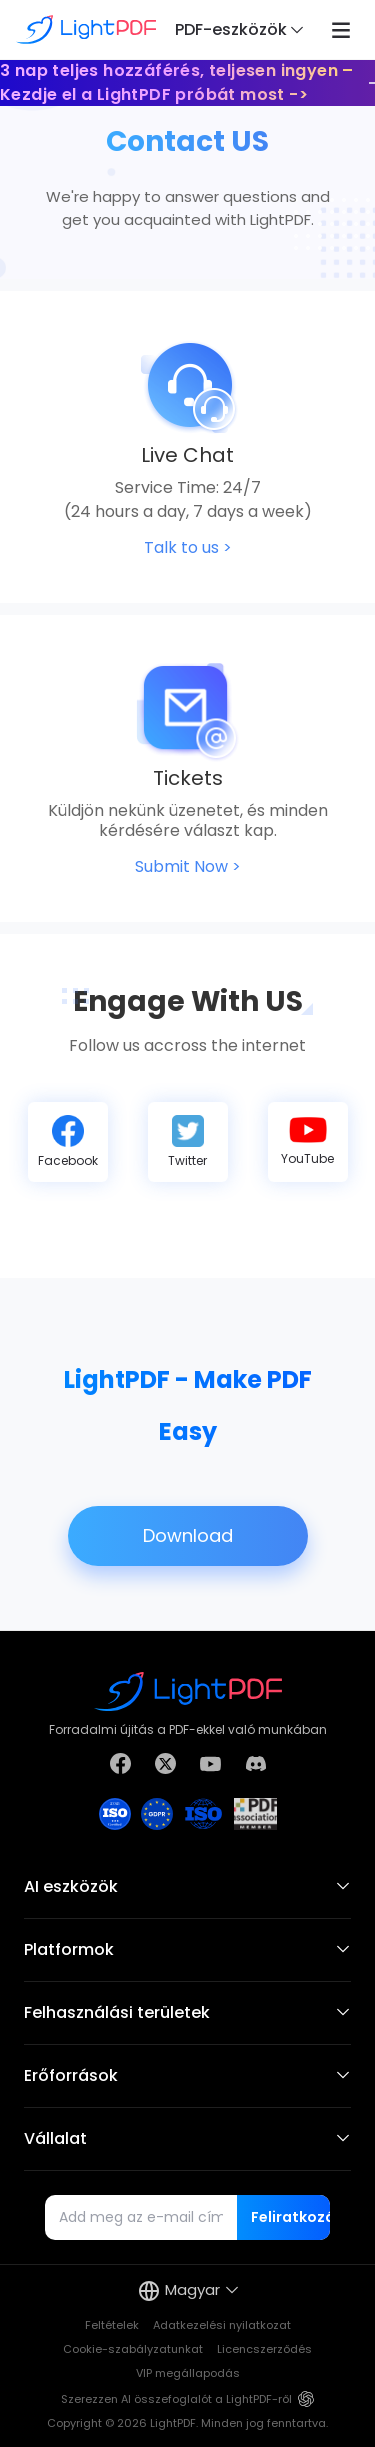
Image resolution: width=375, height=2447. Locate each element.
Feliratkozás (290, 2217)
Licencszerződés (264, 2349)
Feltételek (112, 2325)
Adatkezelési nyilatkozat (222, 2325)
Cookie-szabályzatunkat (133, 2349)
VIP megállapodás (188, 2373)
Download (188, 1536)
